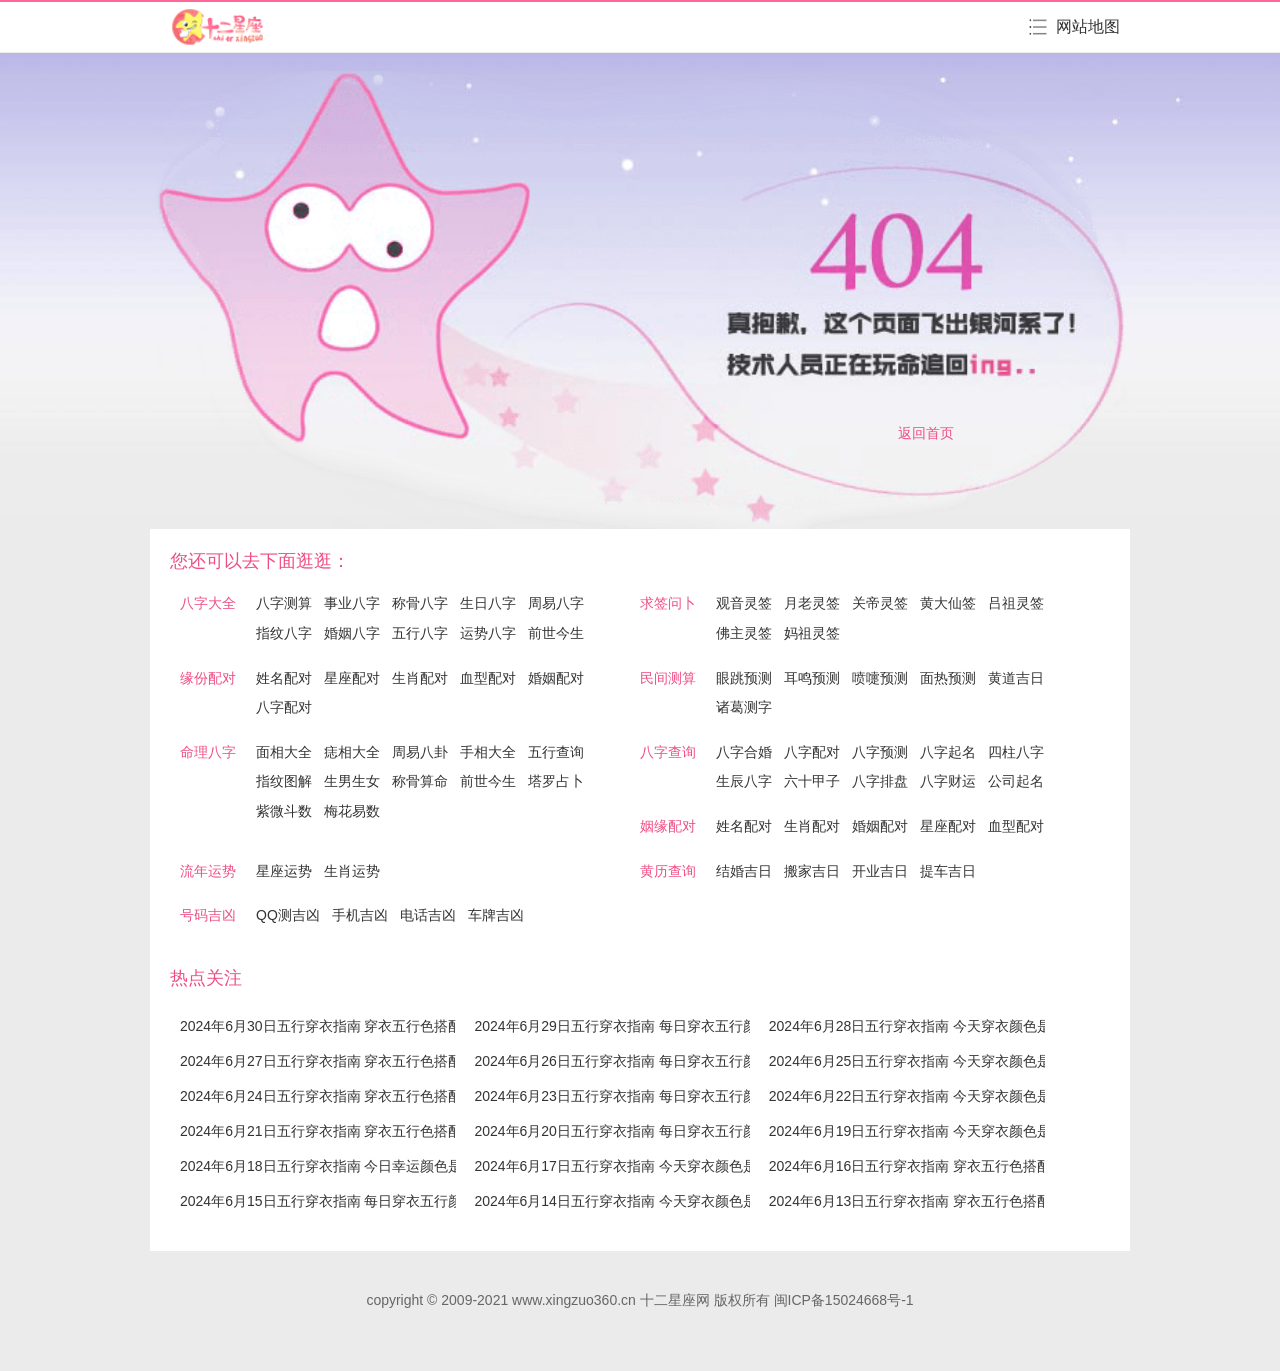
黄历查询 (668, 871)
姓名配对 (284, 678)
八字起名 (948, 752)
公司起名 (1016, 781)
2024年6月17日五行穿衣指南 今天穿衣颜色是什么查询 (643, 1166)
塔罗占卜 (556, 781)
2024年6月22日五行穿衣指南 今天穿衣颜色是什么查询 (938, 1096)
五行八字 (420, 633)
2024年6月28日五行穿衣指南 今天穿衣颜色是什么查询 (938, 1026)
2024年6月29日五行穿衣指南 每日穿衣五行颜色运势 (636, 1026)
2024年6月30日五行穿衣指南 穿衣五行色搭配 (321, 1026)
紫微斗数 (284, 811)
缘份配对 (208, 678)
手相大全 (488, 752)
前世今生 (556, 633)
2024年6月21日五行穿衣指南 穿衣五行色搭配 (321, 1131)
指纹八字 (284, 633)
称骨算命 (420, 781)
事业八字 (352, 603)
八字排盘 (880, 781)
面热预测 (948, 678)
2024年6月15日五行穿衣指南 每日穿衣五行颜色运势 (342, 1201)
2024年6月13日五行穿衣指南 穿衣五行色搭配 (910, 1201)
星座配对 (352, 678)
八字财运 (948, 781)
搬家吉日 (812, 871)
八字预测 (880, 752)
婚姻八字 (352, 633)
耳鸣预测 (812, 678)
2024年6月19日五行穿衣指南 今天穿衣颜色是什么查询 (938, 1131)
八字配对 (284, 707)
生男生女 (352, 781)
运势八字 (488, 633)
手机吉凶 (360, 915)
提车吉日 (948, 871)
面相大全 (284, 752)
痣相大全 (352, 752)
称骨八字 (420, 603)
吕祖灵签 (1016, 603)
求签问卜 (668, 603)
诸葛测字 (744, 707)
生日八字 (488, 603)
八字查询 (668, 752)
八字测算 (284, 603)
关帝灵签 (880, 603)
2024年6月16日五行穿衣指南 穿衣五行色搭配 (910, 1166)
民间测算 (668, 678)
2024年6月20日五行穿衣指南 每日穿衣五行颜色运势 (636, 1131)
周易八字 (556, 603)
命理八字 (208, 752)
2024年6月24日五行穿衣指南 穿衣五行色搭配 (321, 1096)
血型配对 (488, 678)
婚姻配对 (556, 678)
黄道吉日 (1016, 678)
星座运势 (284, 871)
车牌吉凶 (496, 915)
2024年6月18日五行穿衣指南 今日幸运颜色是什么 (335, 1166)
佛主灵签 (744, 633)
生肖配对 (420, 678)
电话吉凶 (428, 915)
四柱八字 (1016, 752)
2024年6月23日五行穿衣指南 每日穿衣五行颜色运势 (636, 1096)
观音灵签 (744, 603)
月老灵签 (812, 603)
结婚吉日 (744, 871)
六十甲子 (812, 781)
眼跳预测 (744, 678)
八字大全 (208, 603)
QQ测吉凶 (288, 915)
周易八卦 (420, 752)
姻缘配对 (668, 826)
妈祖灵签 (812, 633)
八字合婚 (744, 752)
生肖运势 (352, 871)
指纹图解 (284, 781)
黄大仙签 (948, 603)
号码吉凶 (208, 915)
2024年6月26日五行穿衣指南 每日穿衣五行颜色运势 (636, 1061)
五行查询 (556, 752)
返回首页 (926, 433)
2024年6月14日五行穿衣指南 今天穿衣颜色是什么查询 (643, 1201)
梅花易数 (352, 811)
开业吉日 (880, 871)
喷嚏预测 (880, 678)
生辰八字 (744, 781)
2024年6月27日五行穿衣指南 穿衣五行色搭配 (321, 1061)
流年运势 (208, 871)
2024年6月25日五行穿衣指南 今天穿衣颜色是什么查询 (938, 1061)
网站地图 (1088, 26)
